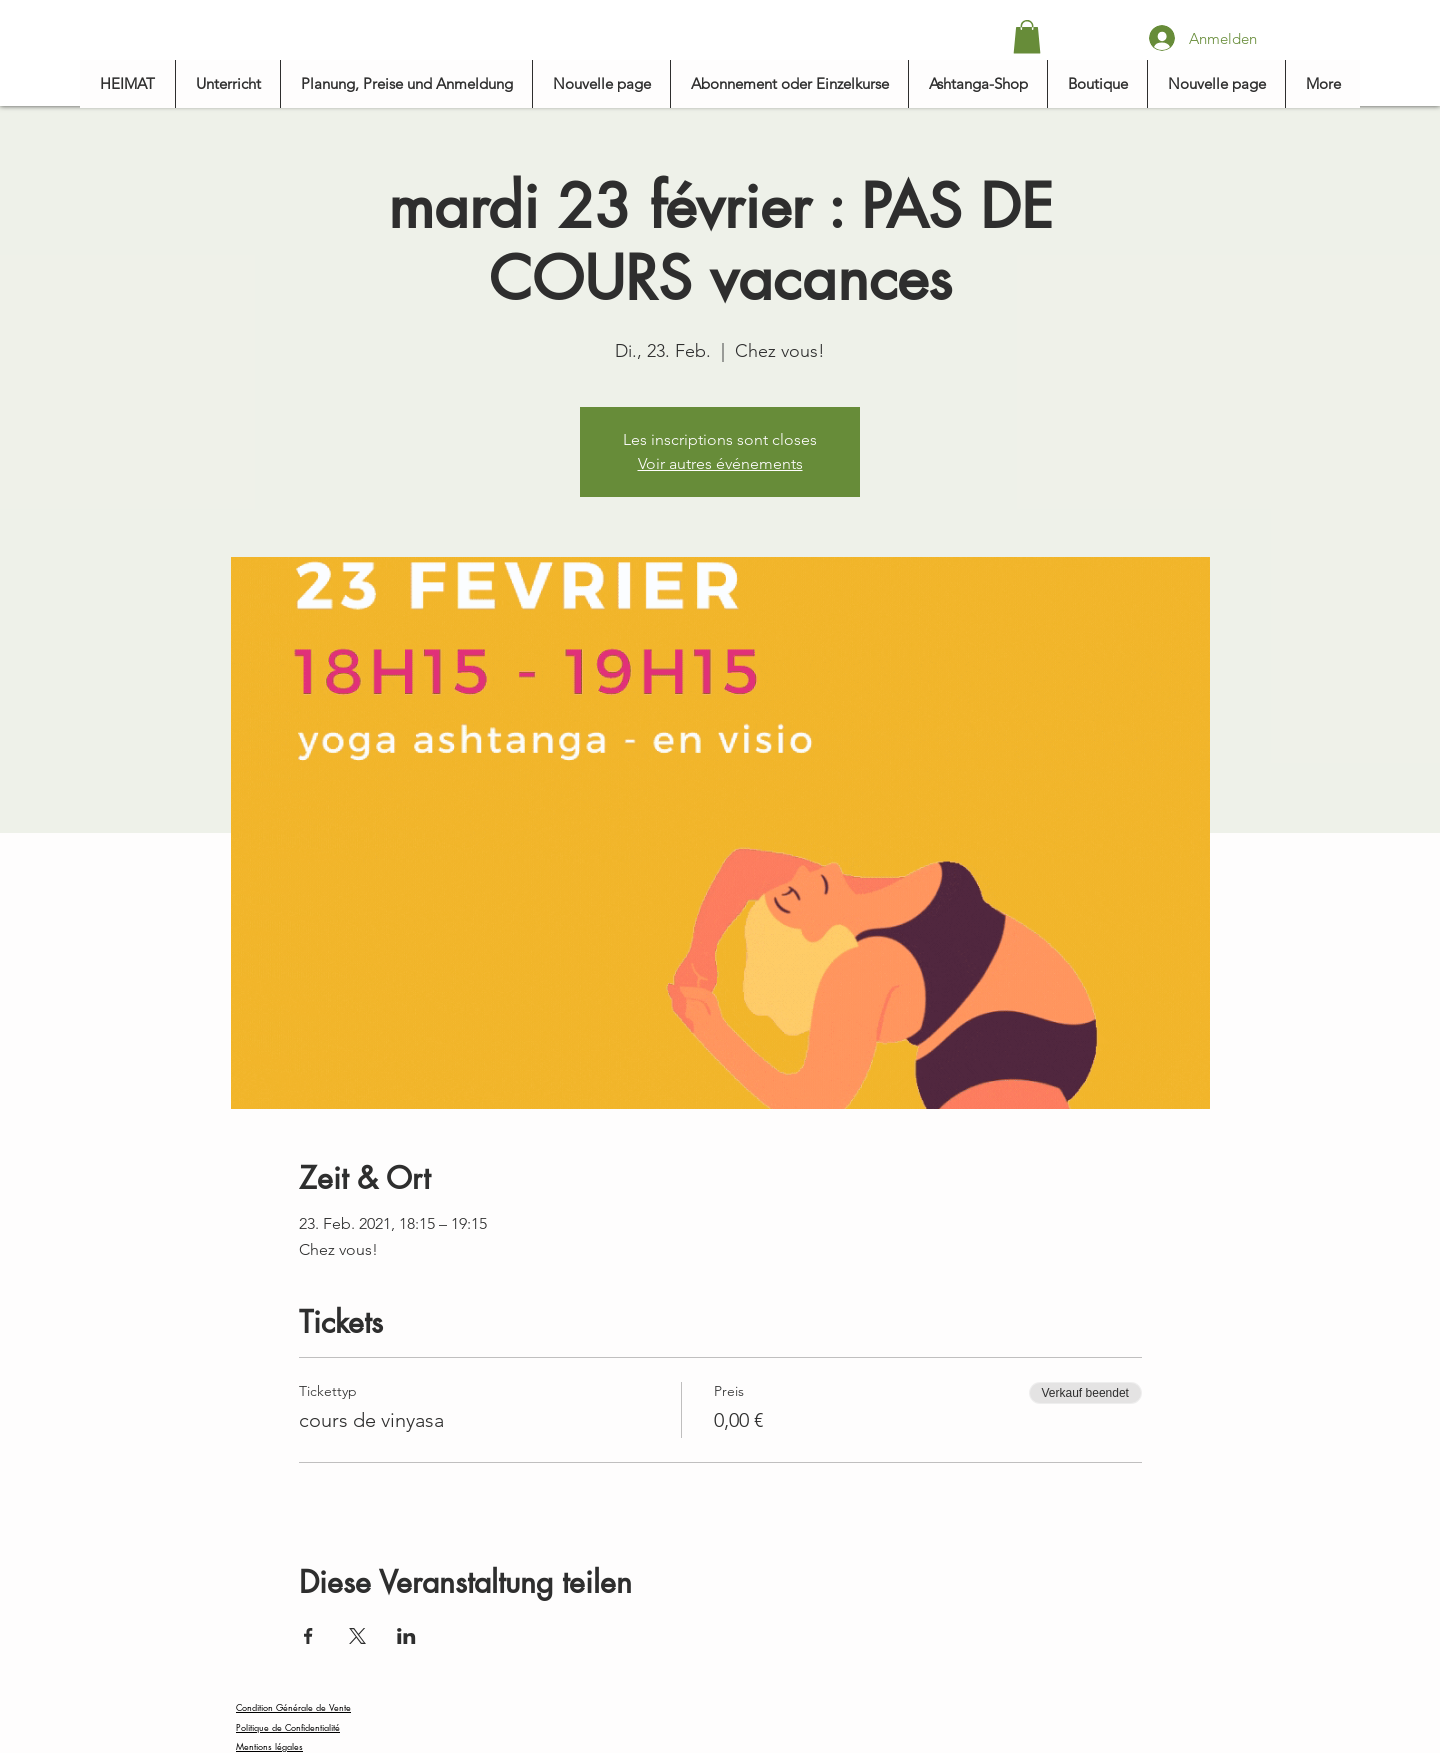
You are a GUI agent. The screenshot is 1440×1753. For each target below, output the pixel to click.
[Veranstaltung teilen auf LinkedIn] (406, 1636)
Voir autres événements (720, 463)
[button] (1027, 36)
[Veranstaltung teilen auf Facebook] (308, 1636)
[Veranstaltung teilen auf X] (357, 1636)
